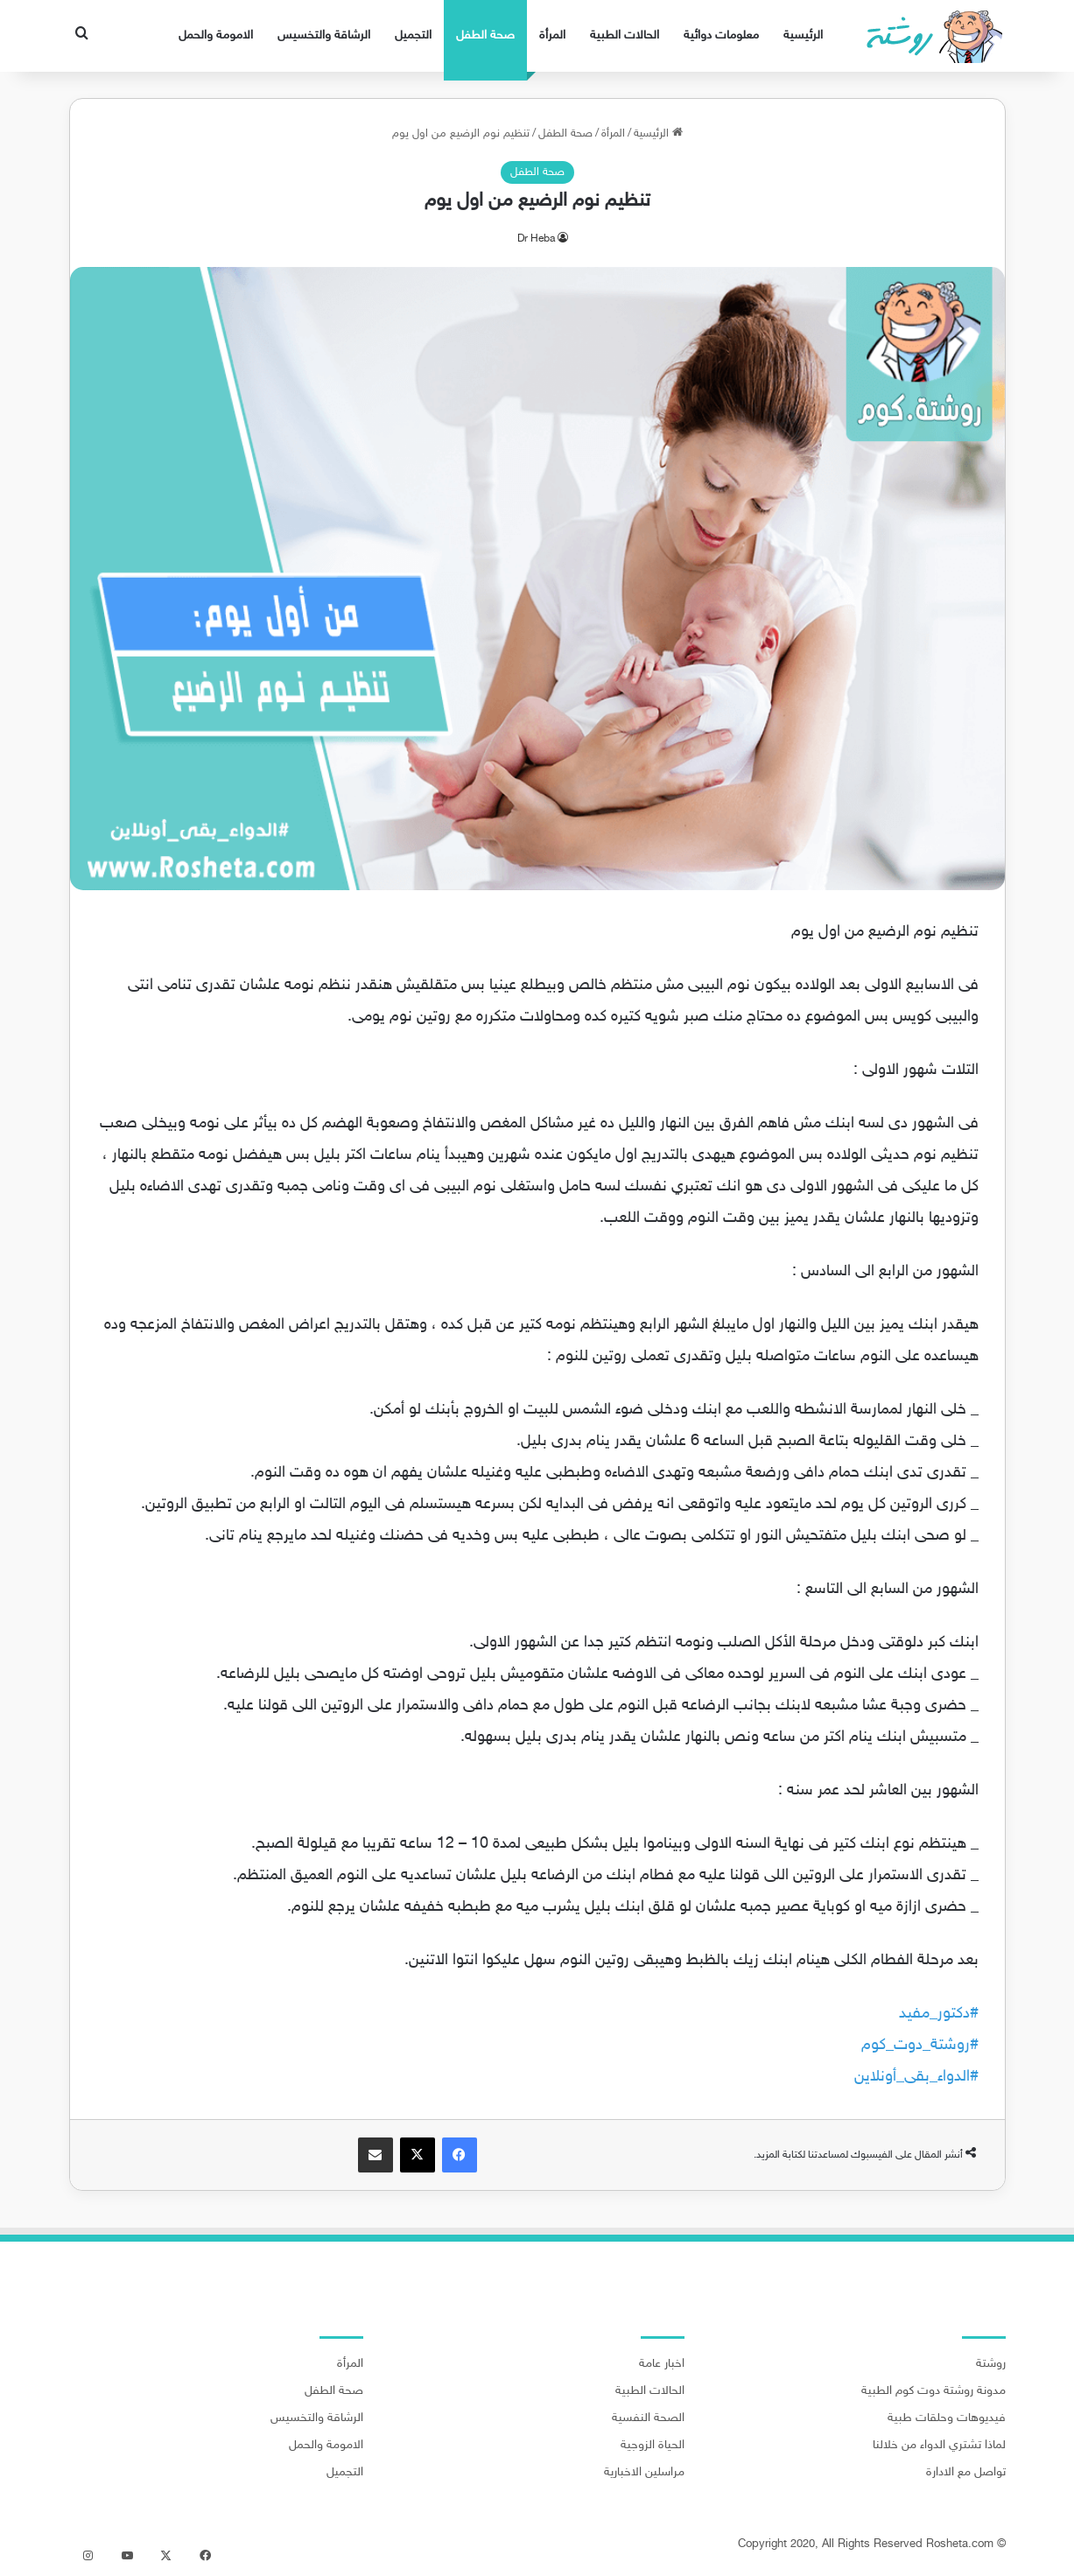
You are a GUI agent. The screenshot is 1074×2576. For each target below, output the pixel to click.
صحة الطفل (485, 35)
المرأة (552, 35)
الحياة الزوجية (652, 2446)
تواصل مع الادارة (966, 2473)
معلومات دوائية (721, 35)
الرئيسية (803, 35)
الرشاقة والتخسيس (323, 35)
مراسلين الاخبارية (644, 2473)
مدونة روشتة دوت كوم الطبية (933, 2391)
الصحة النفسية (648, 2418)
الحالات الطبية (624, 35)
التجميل (413, 35)
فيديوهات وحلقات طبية (947, 2418)
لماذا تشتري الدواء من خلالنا (939, 2446)
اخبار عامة (661, 2364)
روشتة (991, 2364)
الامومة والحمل (216, 35)
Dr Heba (536, 239)
